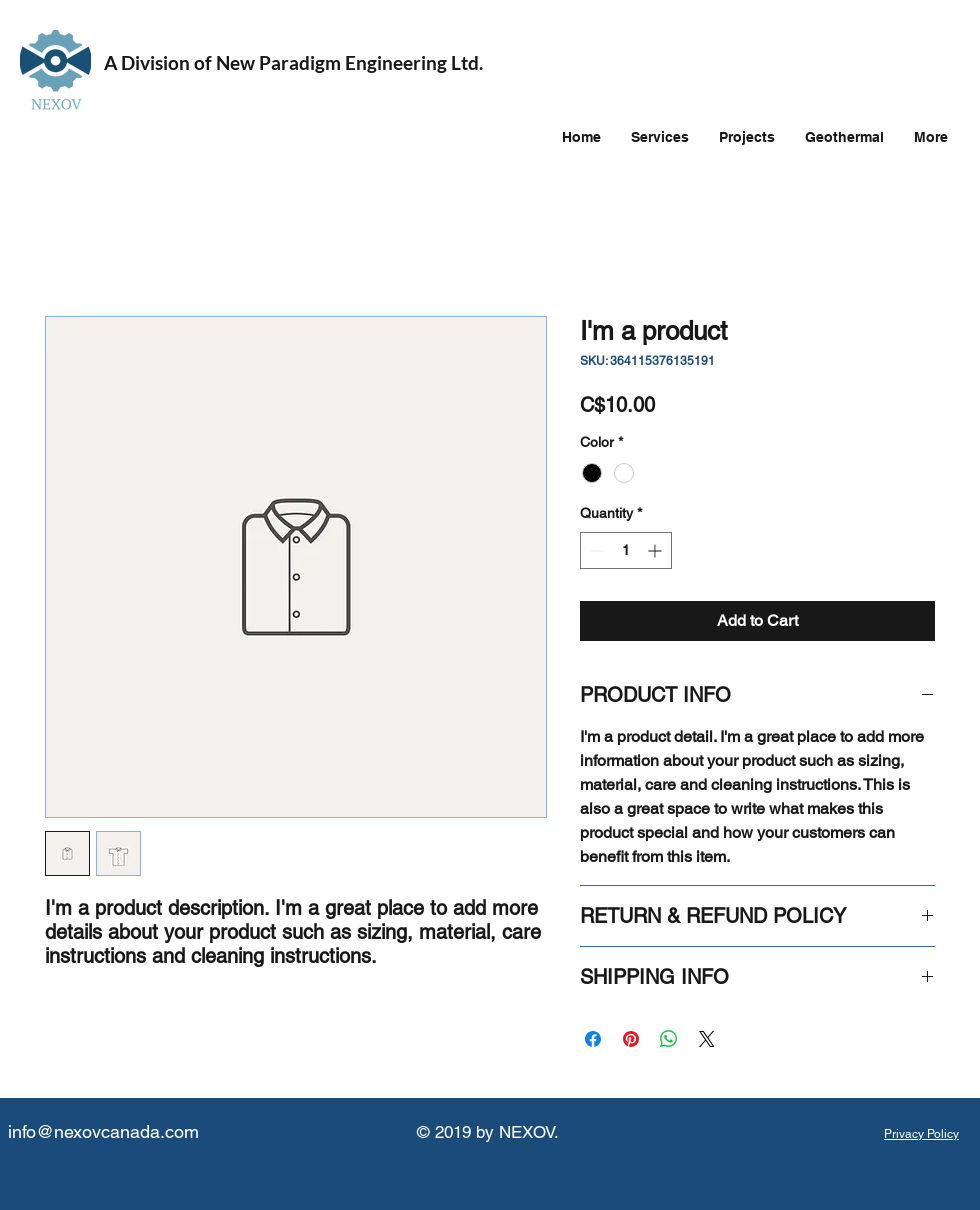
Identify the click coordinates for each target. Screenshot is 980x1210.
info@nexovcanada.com (103, 1131)
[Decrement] (595, 550)
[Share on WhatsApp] (669, 1039)
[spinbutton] (626, 550)
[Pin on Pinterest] (631, 1039)
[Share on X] (707, 1039)
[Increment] (656, 550)
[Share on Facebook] (593, 1039)
